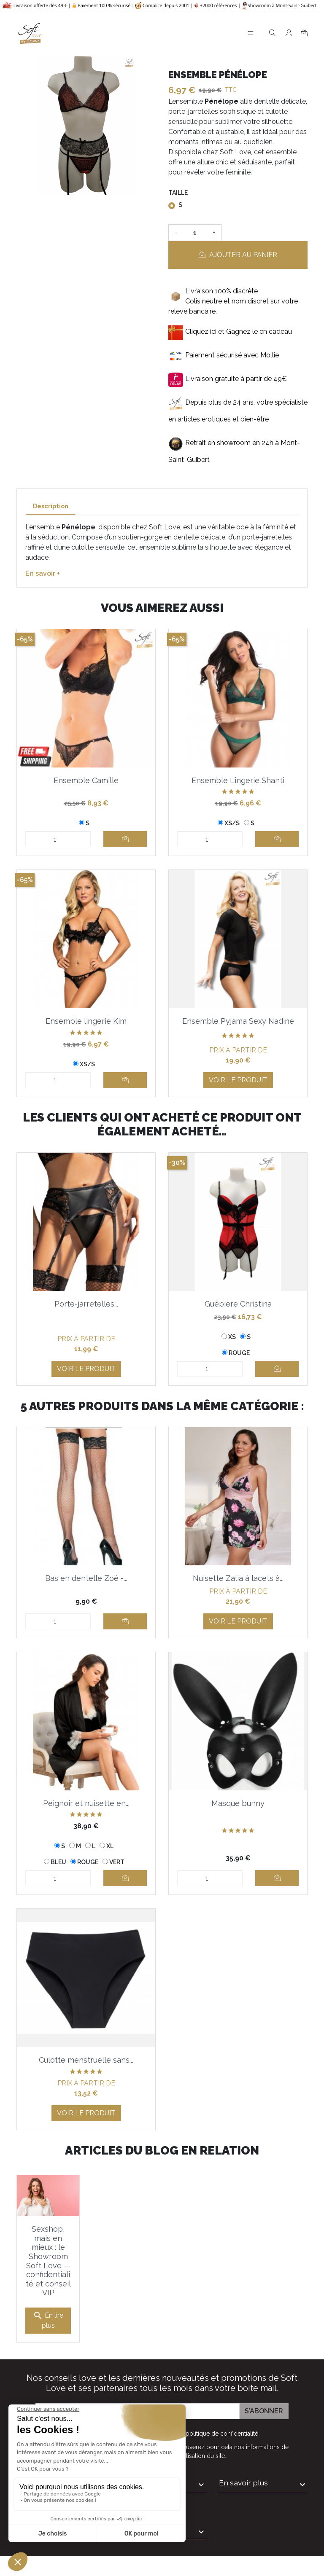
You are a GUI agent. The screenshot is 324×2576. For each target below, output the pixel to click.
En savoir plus (243, 2482)
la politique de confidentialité (218, 2433)
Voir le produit (238, 1080)
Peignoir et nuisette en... (86, 1803)
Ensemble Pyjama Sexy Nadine (238, 1021)
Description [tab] (50, 506)
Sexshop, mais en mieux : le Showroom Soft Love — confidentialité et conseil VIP (48, 2260)
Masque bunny (238, 1803)
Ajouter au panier (238, 255)
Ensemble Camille (86, 780)
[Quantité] (195, 233)
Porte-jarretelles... (86, 1303)
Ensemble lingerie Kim (86, 1021)
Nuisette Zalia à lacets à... (238, 1578)
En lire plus (48, 2319)
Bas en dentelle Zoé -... (86, 1578)
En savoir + (42, 573)
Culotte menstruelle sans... (86, 2059)
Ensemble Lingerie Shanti (238, 780)
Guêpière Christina (238, 1303)
